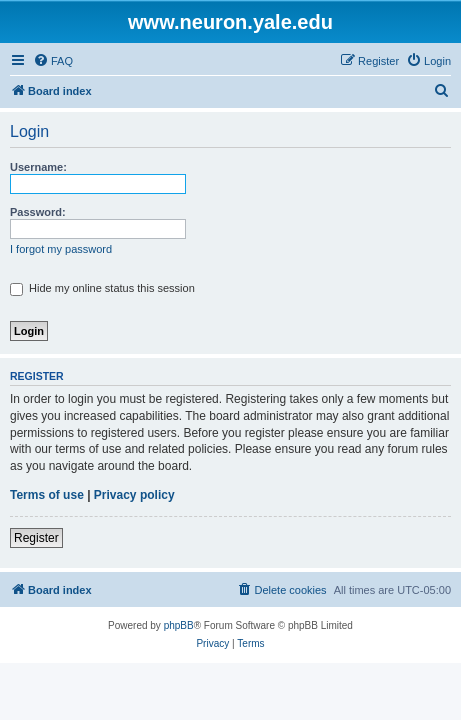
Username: (38, 167)
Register (36, 538)
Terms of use (47, 495)
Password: (38, 212)
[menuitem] (53, 61)
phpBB (179, 625)
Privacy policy (134, 495)
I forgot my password (61, 249)
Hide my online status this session (102, 288)
